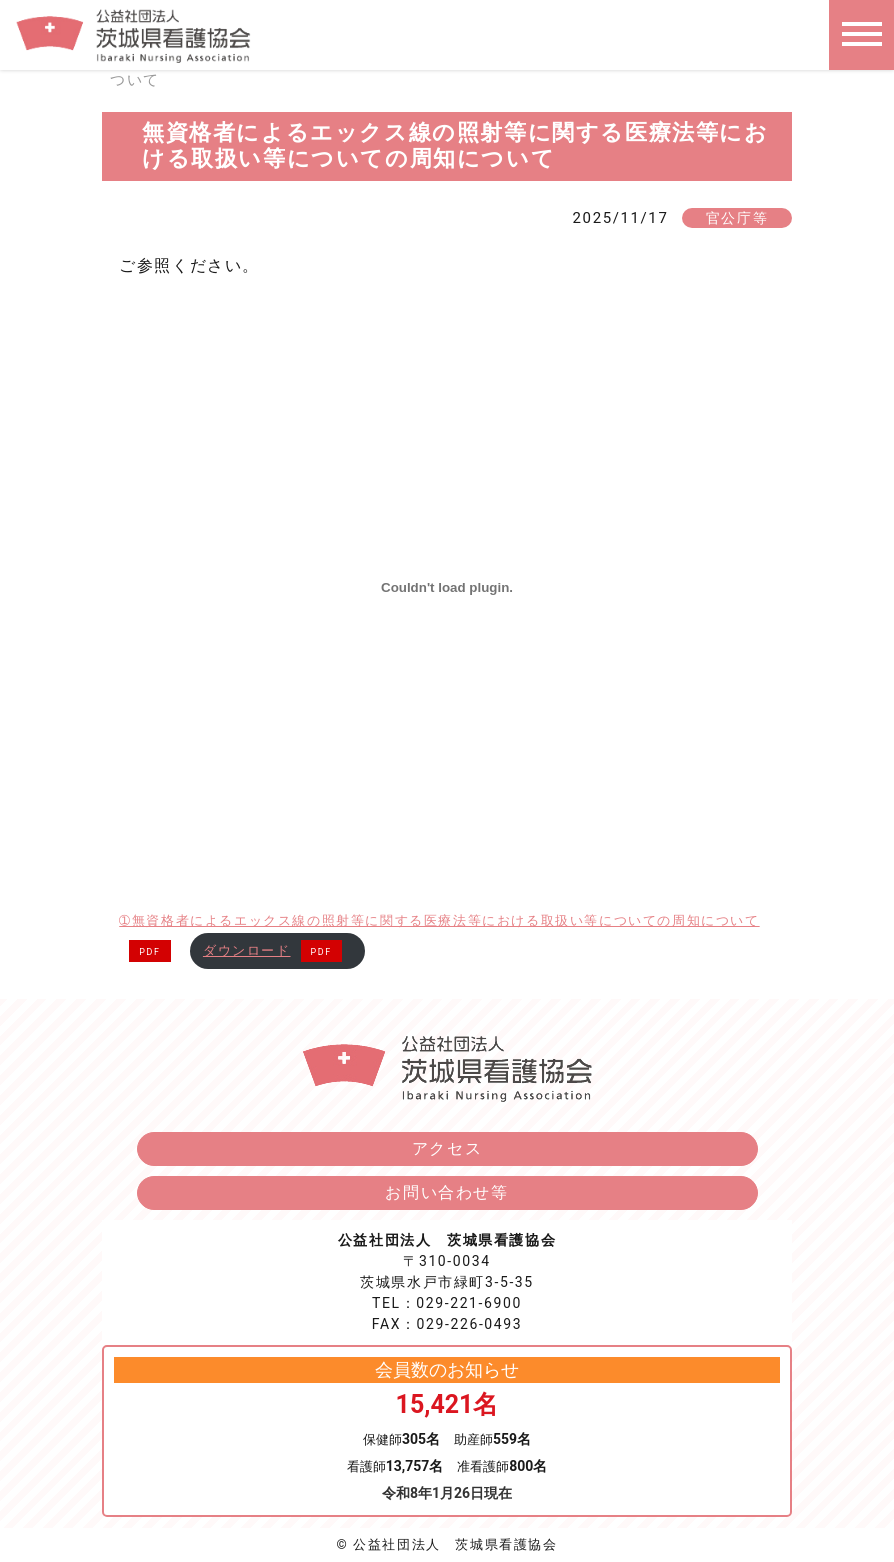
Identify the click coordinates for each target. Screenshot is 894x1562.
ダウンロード (247, 950)
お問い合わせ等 (446, 1192)
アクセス (447, 1148)
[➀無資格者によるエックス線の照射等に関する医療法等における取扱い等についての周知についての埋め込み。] (447, 588)
